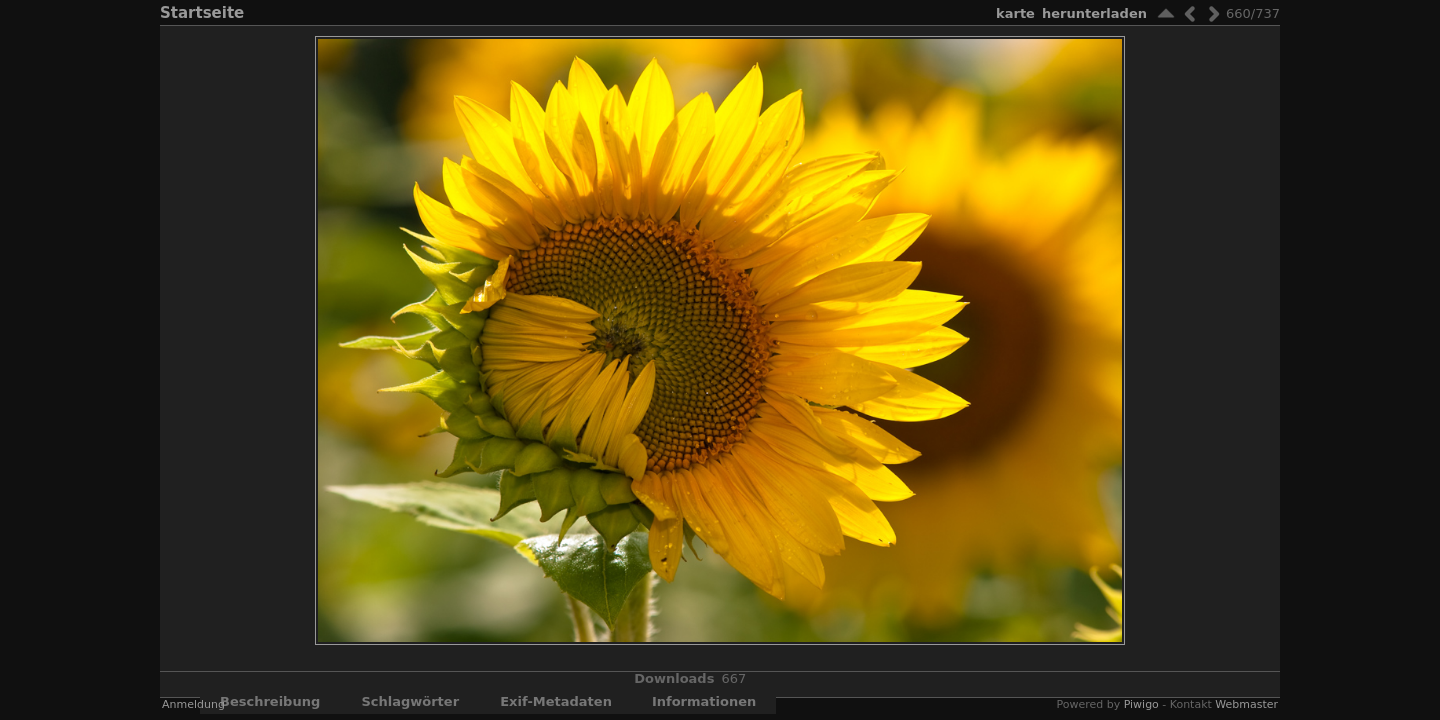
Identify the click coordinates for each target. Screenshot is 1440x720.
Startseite (202, 13)
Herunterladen (1094, 13)
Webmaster (1246, 704)
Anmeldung (193, 704)
